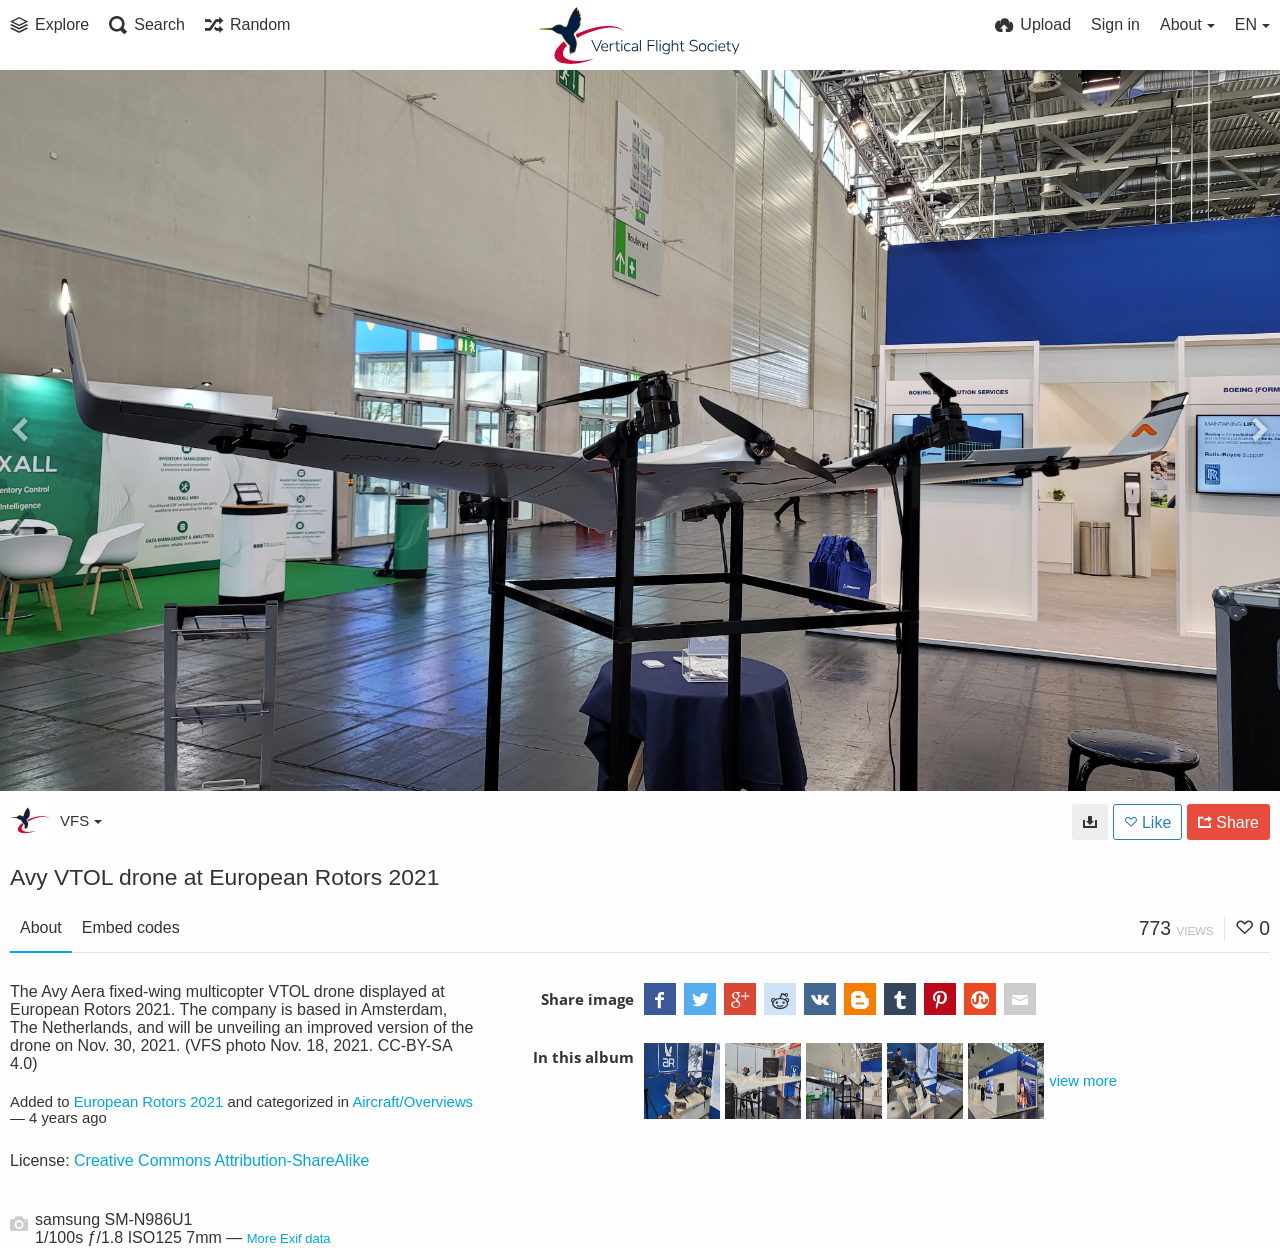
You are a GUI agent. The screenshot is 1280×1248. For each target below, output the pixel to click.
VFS (81, 820)
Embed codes (131, 927)
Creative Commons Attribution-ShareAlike (221, 1160)
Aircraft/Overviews (412, 1102)
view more (1083, 1081)
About (41, 927)
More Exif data (289, 1238)
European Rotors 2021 (149, 1102)
